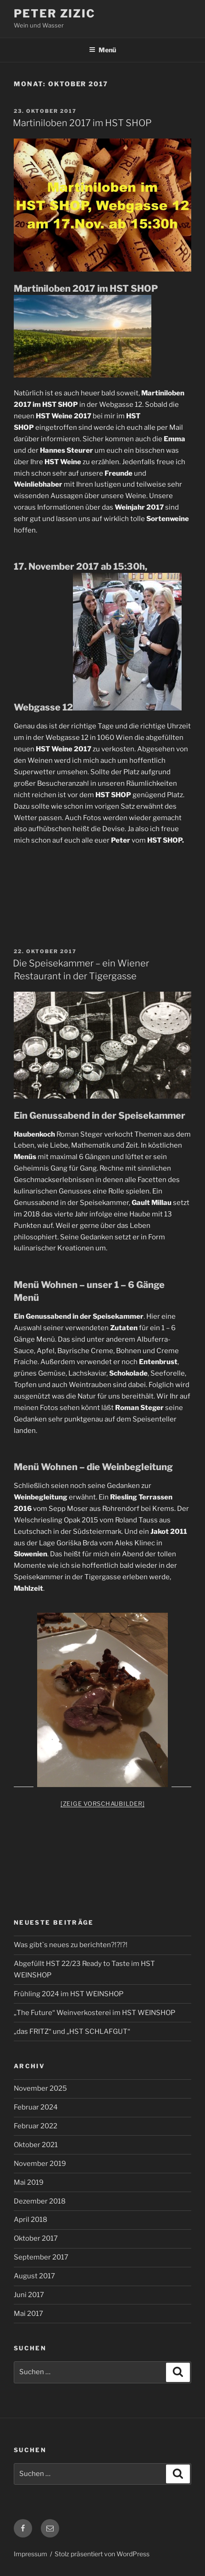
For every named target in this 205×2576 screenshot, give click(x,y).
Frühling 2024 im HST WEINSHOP (68, 1994)
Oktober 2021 (36, 2145)
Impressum (30, 2554)
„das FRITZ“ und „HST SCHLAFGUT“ (72, 2031)
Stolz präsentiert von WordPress (102, 2554)
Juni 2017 (29, 2295)
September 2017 (41, 2257)
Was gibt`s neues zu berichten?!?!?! (70, 1945)
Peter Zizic (54, 13)
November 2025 (40, 2088)
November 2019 (40, 2164)
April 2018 (30, 2219)
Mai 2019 (29, 2182)
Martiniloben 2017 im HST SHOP (82, 122)
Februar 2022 (35, 2126)
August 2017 (34, 2276)
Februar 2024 (36, 2107)
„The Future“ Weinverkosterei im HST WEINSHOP (94, 2013)
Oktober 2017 (36, 2238)
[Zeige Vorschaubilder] (103, 1803)
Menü (102, 50)
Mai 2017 (28, 2314)
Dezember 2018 (40, 2201)
